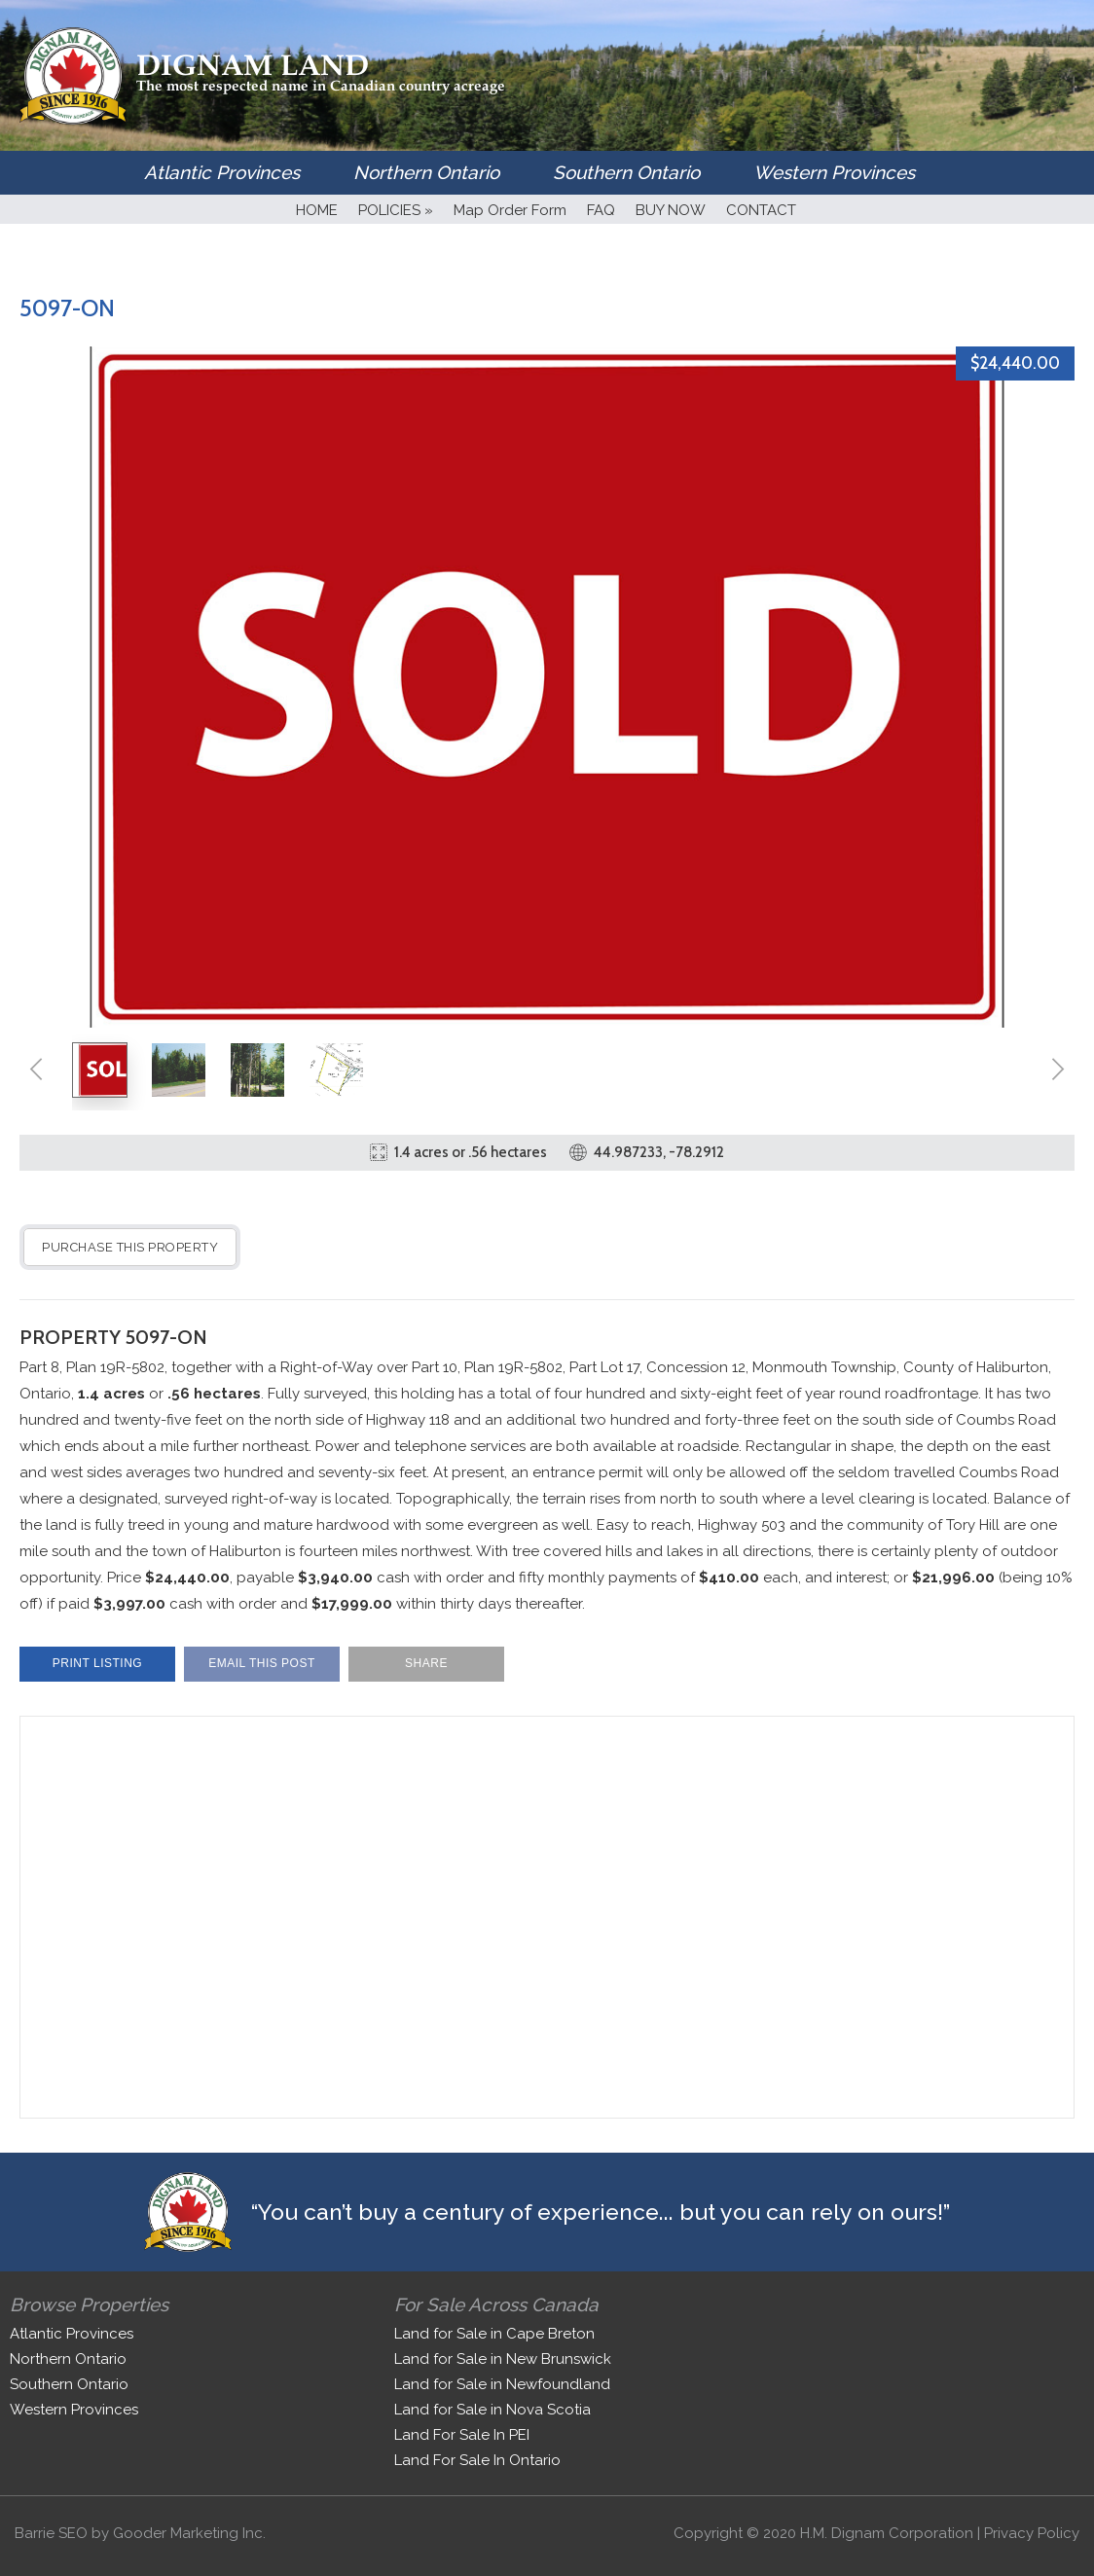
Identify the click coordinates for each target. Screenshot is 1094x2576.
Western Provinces (834, 172)
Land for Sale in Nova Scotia (492, 2409)
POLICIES (395, 210)
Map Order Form (510, 210)
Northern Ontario (426, 172)
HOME (317, 210)
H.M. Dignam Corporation (886, 2533)
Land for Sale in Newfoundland (502, 2384)
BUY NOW (671, 210)
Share (426, 1663)
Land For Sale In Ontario (477, 2460)
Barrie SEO (51, 2533)
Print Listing (97, 1663)
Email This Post (261, 1663)
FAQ (601, 210)
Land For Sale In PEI (461, 2435)
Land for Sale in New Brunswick (502, 2359)
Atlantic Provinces (222, 172)
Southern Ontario (626, 172)
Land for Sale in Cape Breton (494, 2333)
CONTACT (761, 210)
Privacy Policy (1031, 2533)
